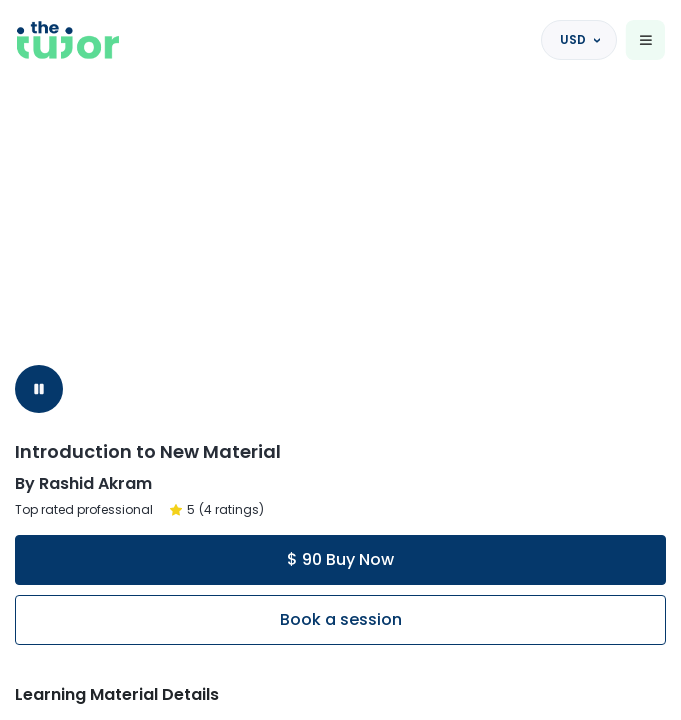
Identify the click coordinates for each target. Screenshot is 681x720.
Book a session (341, 619)
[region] (340, 360)
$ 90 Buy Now (340, 559)
